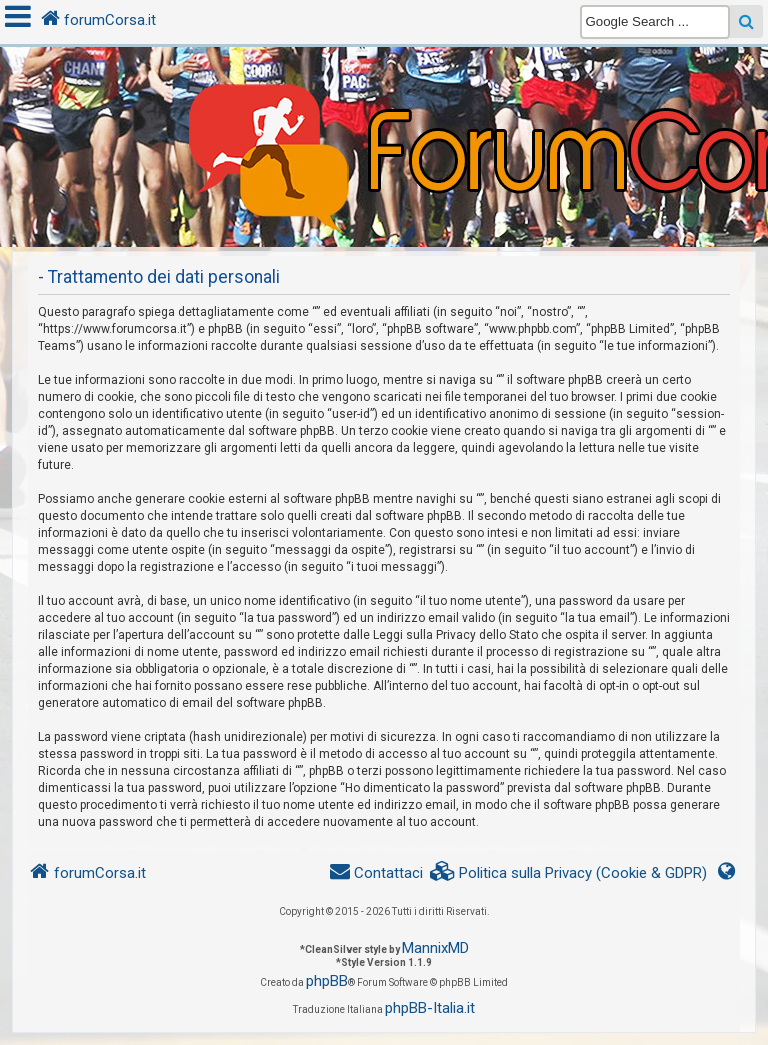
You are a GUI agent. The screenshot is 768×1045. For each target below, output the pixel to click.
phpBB (327, 981)
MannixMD (435, 948)
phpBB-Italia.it (430, 1008)
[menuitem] (569, 873)
